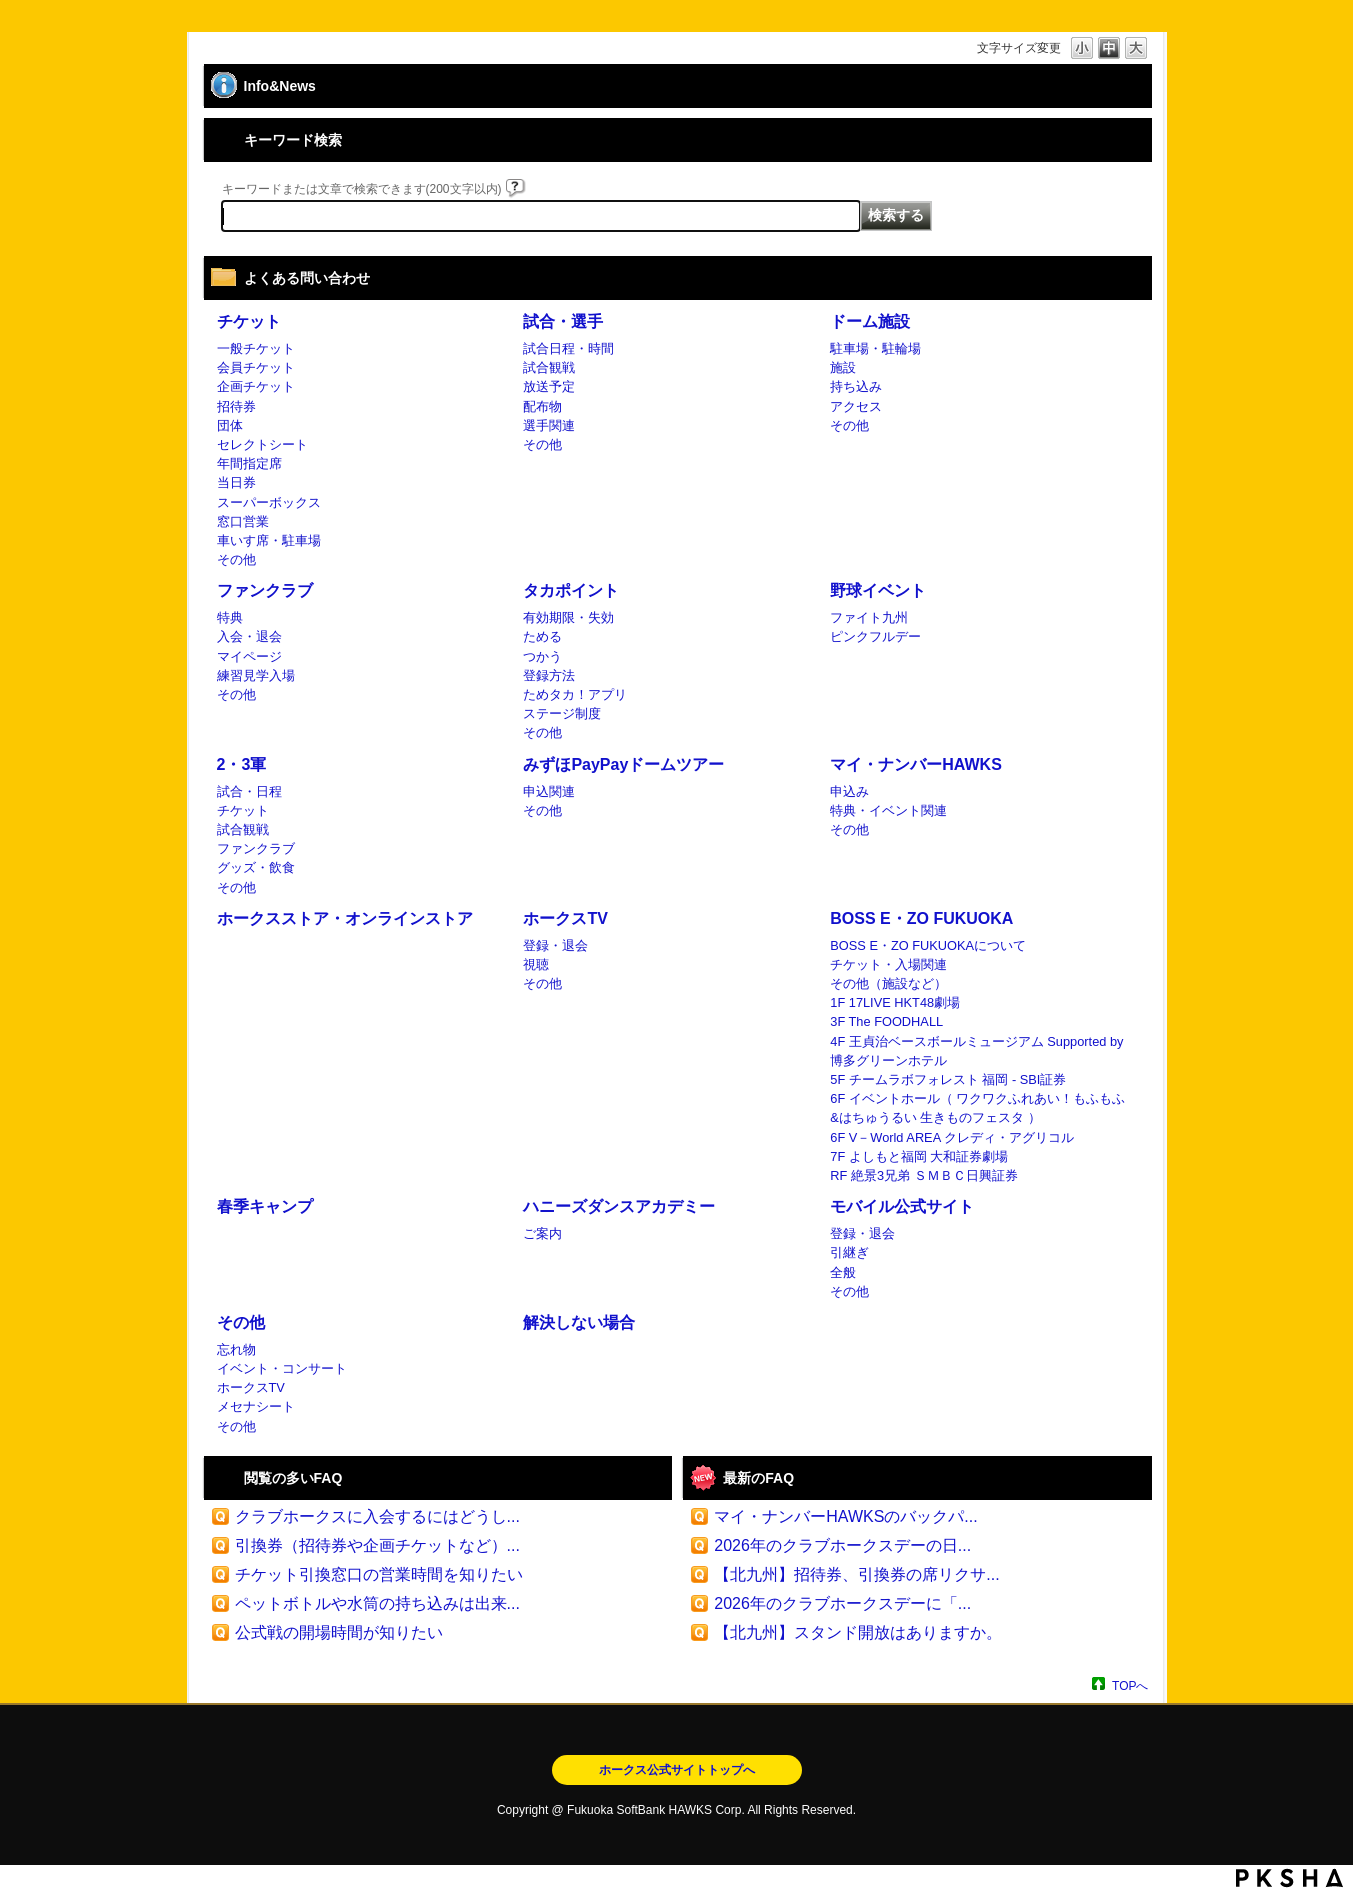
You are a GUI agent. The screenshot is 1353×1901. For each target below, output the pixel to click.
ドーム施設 (870, 321)
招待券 (236, 406)
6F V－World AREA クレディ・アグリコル (952, 1137)
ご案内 (542, 1233)
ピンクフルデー (875, 636)
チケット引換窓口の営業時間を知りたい (379, 1574)
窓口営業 (243, 521)
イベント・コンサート (282, 1368)
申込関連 (549, 791)
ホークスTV (565, 918)
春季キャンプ (265, 1206)
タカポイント (571, 590)
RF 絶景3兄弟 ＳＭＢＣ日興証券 (923, 1175)
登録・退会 (555, 945)
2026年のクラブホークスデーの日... (842, 1545)
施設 (843, 367)
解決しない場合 (579, 1322)
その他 (236, 559)
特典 (230, 617)
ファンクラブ (265, 590)
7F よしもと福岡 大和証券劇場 (919, 1156)
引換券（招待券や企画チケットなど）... (377, 1545)
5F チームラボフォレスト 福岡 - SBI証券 (948, 1079)
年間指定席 (249, 463)
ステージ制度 (562, 713)
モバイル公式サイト (902, 1206)
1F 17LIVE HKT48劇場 (895, 1002)
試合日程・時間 (568, 348)
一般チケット (256, 348)
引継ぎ (849, 1252)
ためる (542, 636)
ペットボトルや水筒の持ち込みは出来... (377, 1603)
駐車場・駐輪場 (875, 348)
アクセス (856, 406)
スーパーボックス (269, 502)
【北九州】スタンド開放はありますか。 (858, 1632)
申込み (849, 791)
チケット (249, 321)
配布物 (542, 406)
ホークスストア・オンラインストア (345, 918)
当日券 (236, 482)
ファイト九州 (869, 617)
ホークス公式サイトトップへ (677, 1770)
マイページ (249, 656)
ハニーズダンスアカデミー (619, 1206)
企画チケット (256, 386)
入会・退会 (249, 636)
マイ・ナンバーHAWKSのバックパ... (845, 1516)
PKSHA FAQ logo (1289, 1878)
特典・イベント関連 (888, 810)
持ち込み (856, 386)
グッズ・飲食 (256, 867)
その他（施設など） (888, 983)
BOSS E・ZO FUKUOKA (921, 918)
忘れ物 (236, 1349)
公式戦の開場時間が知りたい (339, 1632)
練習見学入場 (256, 675)
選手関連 (549, 425)
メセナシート (256, 1406)
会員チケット (256, 367)
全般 (843, 1272)
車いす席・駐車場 (269, 540)
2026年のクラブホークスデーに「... (842, 1603)
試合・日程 (249, 791)
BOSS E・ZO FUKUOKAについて (928, 945)
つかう (542, 656)
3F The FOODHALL (886, 1021)
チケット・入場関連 (888, 964)
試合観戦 (549, 367)
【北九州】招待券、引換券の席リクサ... (856, 1574)
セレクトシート (262, 444)
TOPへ (1130, 1685)
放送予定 (549, 386)
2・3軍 (242, 764)
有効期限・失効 (568, 617)
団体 (230, 425)
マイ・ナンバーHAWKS (916, 764)
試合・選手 (563, 321)
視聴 (536, 964)
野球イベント (878, 590)
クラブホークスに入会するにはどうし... (377, 1516)
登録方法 (549, 675)
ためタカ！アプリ (575, 694)
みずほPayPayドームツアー (623, 764)
